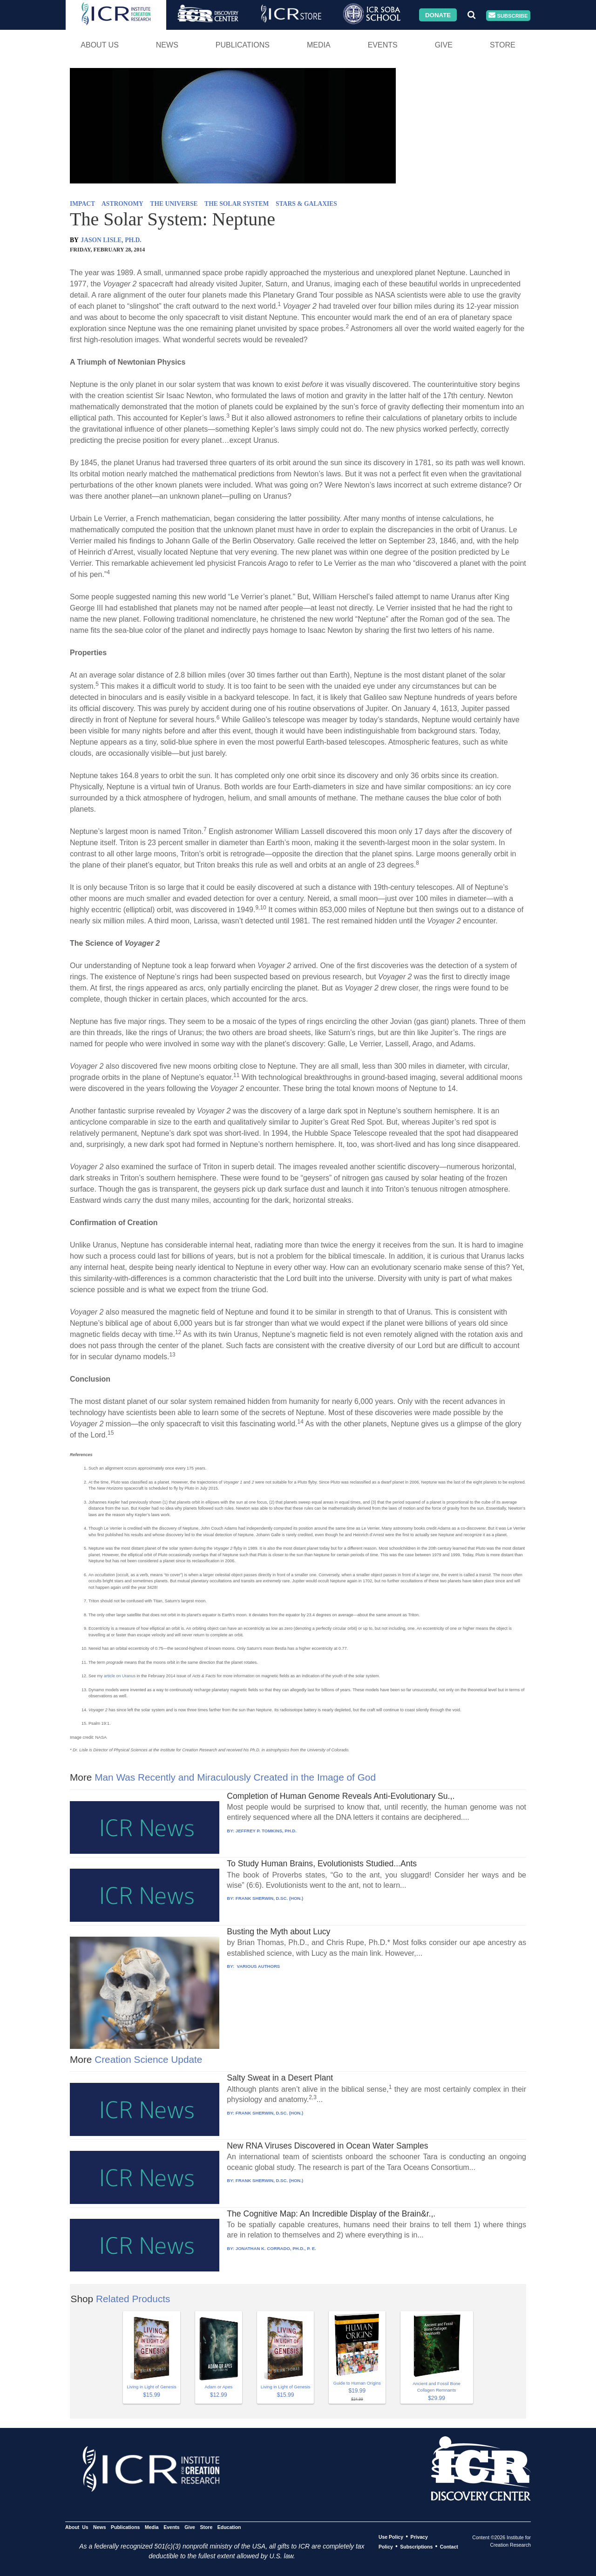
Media (319, 45)
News (167, 45)
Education (229, 2527)
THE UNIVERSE (173, 203)
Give (444, 45)
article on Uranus (119, 1676)
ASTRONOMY (122, 203)
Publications (243, 45)
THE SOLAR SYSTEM (236, 203)
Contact (449, 2546)
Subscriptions (416, 2546)
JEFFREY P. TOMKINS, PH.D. (266, 1830)
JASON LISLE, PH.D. (111, 240)
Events (383, 45)
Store (502, 45)
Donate (438, 14)
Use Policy (391, 2537)
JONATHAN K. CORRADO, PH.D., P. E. (276, 2248)
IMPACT (82, 203)
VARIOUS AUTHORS (258, 1966)
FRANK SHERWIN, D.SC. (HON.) (269, 1898)
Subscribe (508, 15)
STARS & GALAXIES (306, 203)
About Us (100, 45)
